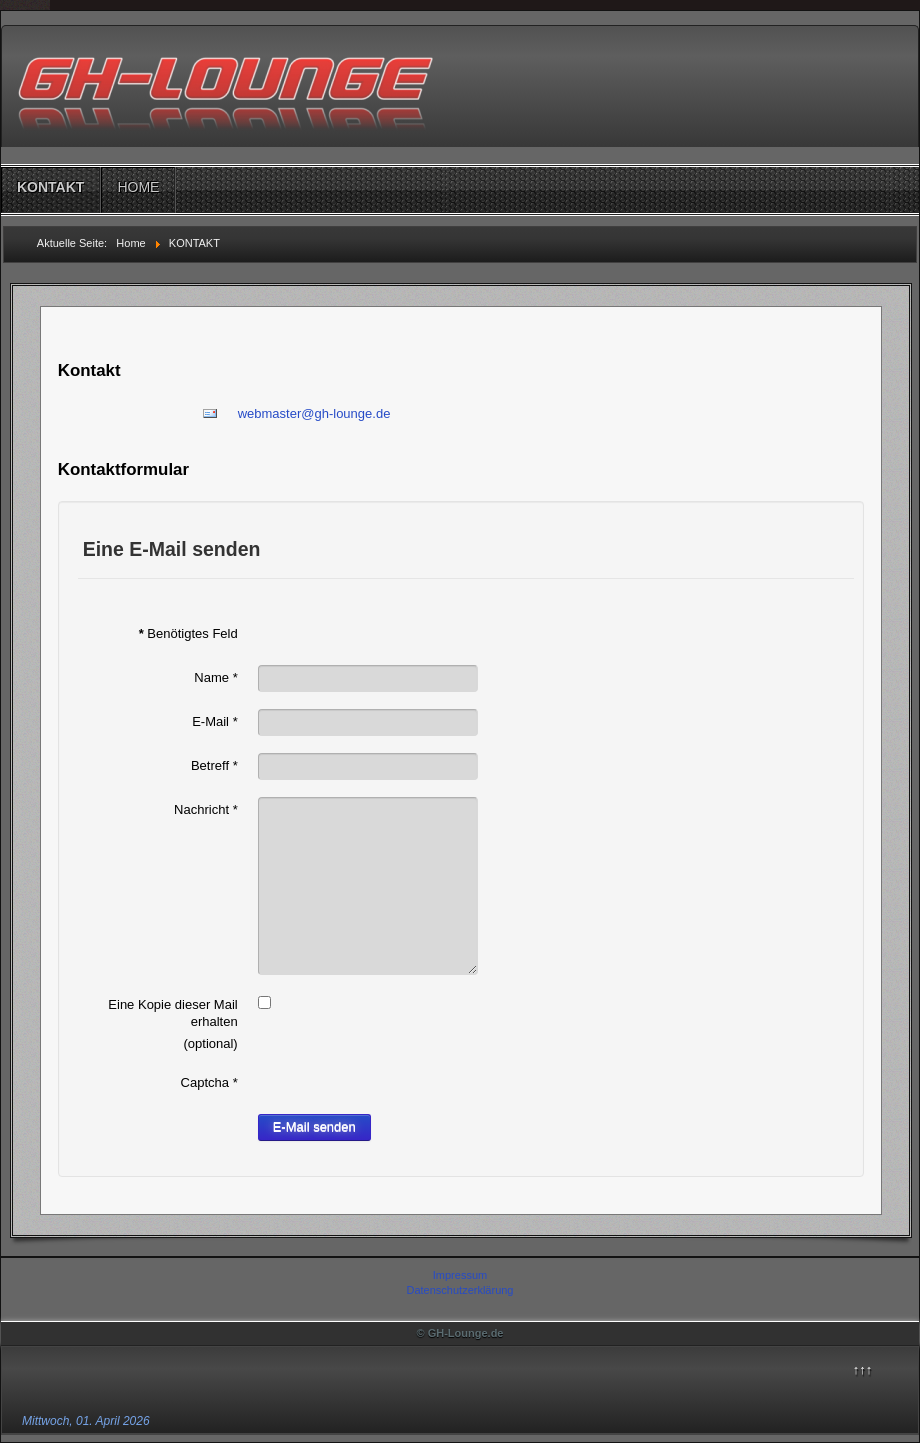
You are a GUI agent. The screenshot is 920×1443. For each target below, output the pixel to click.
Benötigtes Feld (188, 633)
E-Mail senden (314, 1126)
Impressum (460, 1275)
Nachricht (206, 809)
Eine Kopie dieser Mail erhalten (172, 1013)
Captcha (209, 1082)
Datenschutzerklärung (459, 1290)
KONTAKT (50, 187)
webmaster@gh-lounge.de (314, 413)
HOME (138, 187)
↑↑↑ (863, 1369)
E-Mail (215, 721)
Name (215, 677)
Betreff (214, 765)
